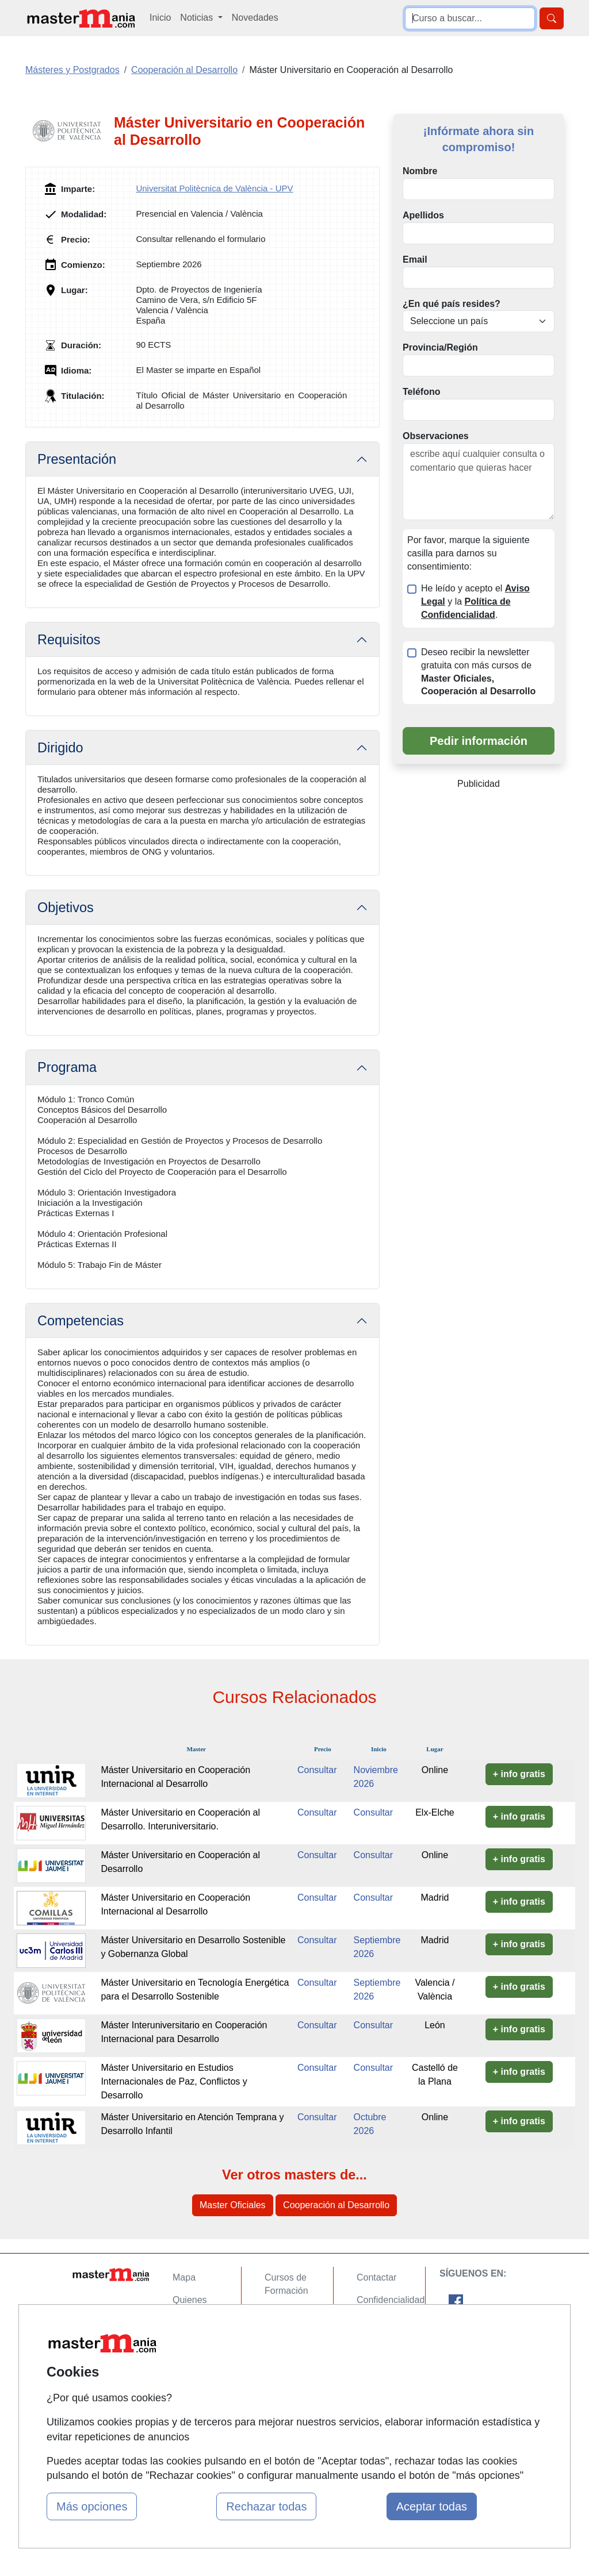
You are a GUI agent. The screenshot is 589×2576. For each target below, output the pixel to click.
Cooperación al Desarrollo (336, 2205)
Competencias (80, 1320)
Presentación (76, 459)
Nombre (420, 171)
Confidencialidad (390, 2300)
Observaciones (436, 436)
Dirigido (60, 747)
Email (415, 259)
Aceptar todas (431, 2506)
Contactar (376, 2277)
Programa (67, 1067)
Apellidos (423, 215)
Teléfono (421, 392)
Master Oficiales (233, 2205)
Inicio (160, 17)
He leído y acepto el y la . (475, 601)
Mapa (184, 2277)
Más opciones (91, 2506)
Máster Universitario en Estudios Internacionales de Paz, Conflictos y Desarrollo (174, 2081)
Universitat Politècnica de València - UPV (214, 188)
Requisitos (69, 639)
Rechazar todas (266, 2506)
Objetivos (65, 907)
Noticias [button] (197, 17)
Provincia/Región (440, 347)
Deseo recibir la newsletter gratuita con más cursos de (478, 672)
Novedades (255, 17)
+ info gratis (519, 1774)
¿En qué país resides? (451, 304)
